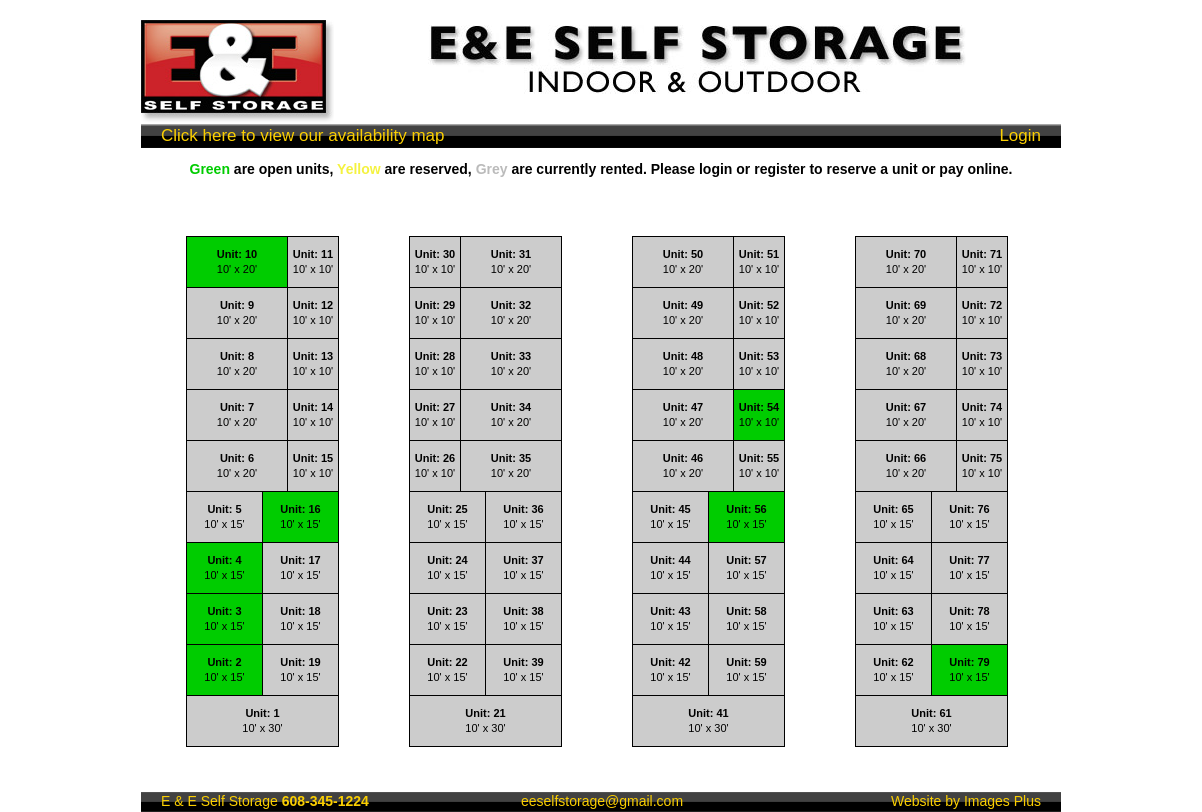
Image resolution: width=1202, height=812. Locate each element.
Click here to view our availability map (302, 135)
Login (1020, 135)
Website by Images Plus (966, 801)
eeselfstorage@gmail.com (602, 801)
